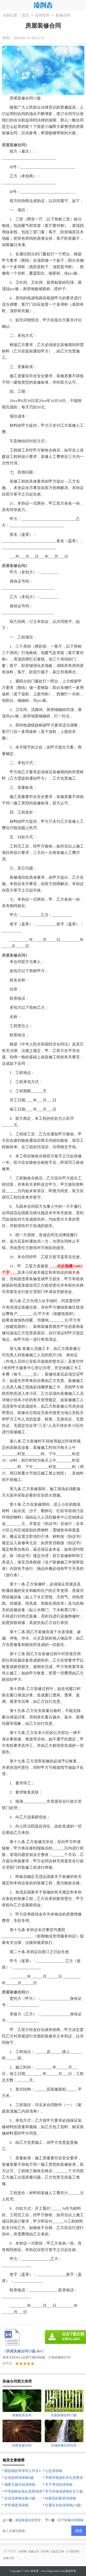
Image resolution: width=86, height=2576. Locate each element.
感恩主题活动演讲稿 (19, 2484)
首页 (25, 15)
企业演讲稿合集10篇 (19, 2498)
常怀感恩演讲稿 (16, 2505)
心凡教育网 (72, 2551)
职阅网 (23, 2551)
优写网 (45, 2551)
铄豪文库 (33, 2551)
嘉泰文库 (8, 2558)
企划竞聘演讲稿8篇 (19, 2478)
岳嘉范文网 (57, 2551)
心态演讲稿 (53, 2471)
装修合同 (62, 15)
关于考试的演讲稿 (58, 2484)
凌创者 (35, 2571)
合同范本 (42, 15)
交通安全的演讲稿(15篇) (63, 2505)
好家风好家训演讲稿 (60, 2498)
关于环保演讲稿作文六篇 (64, 2491)
